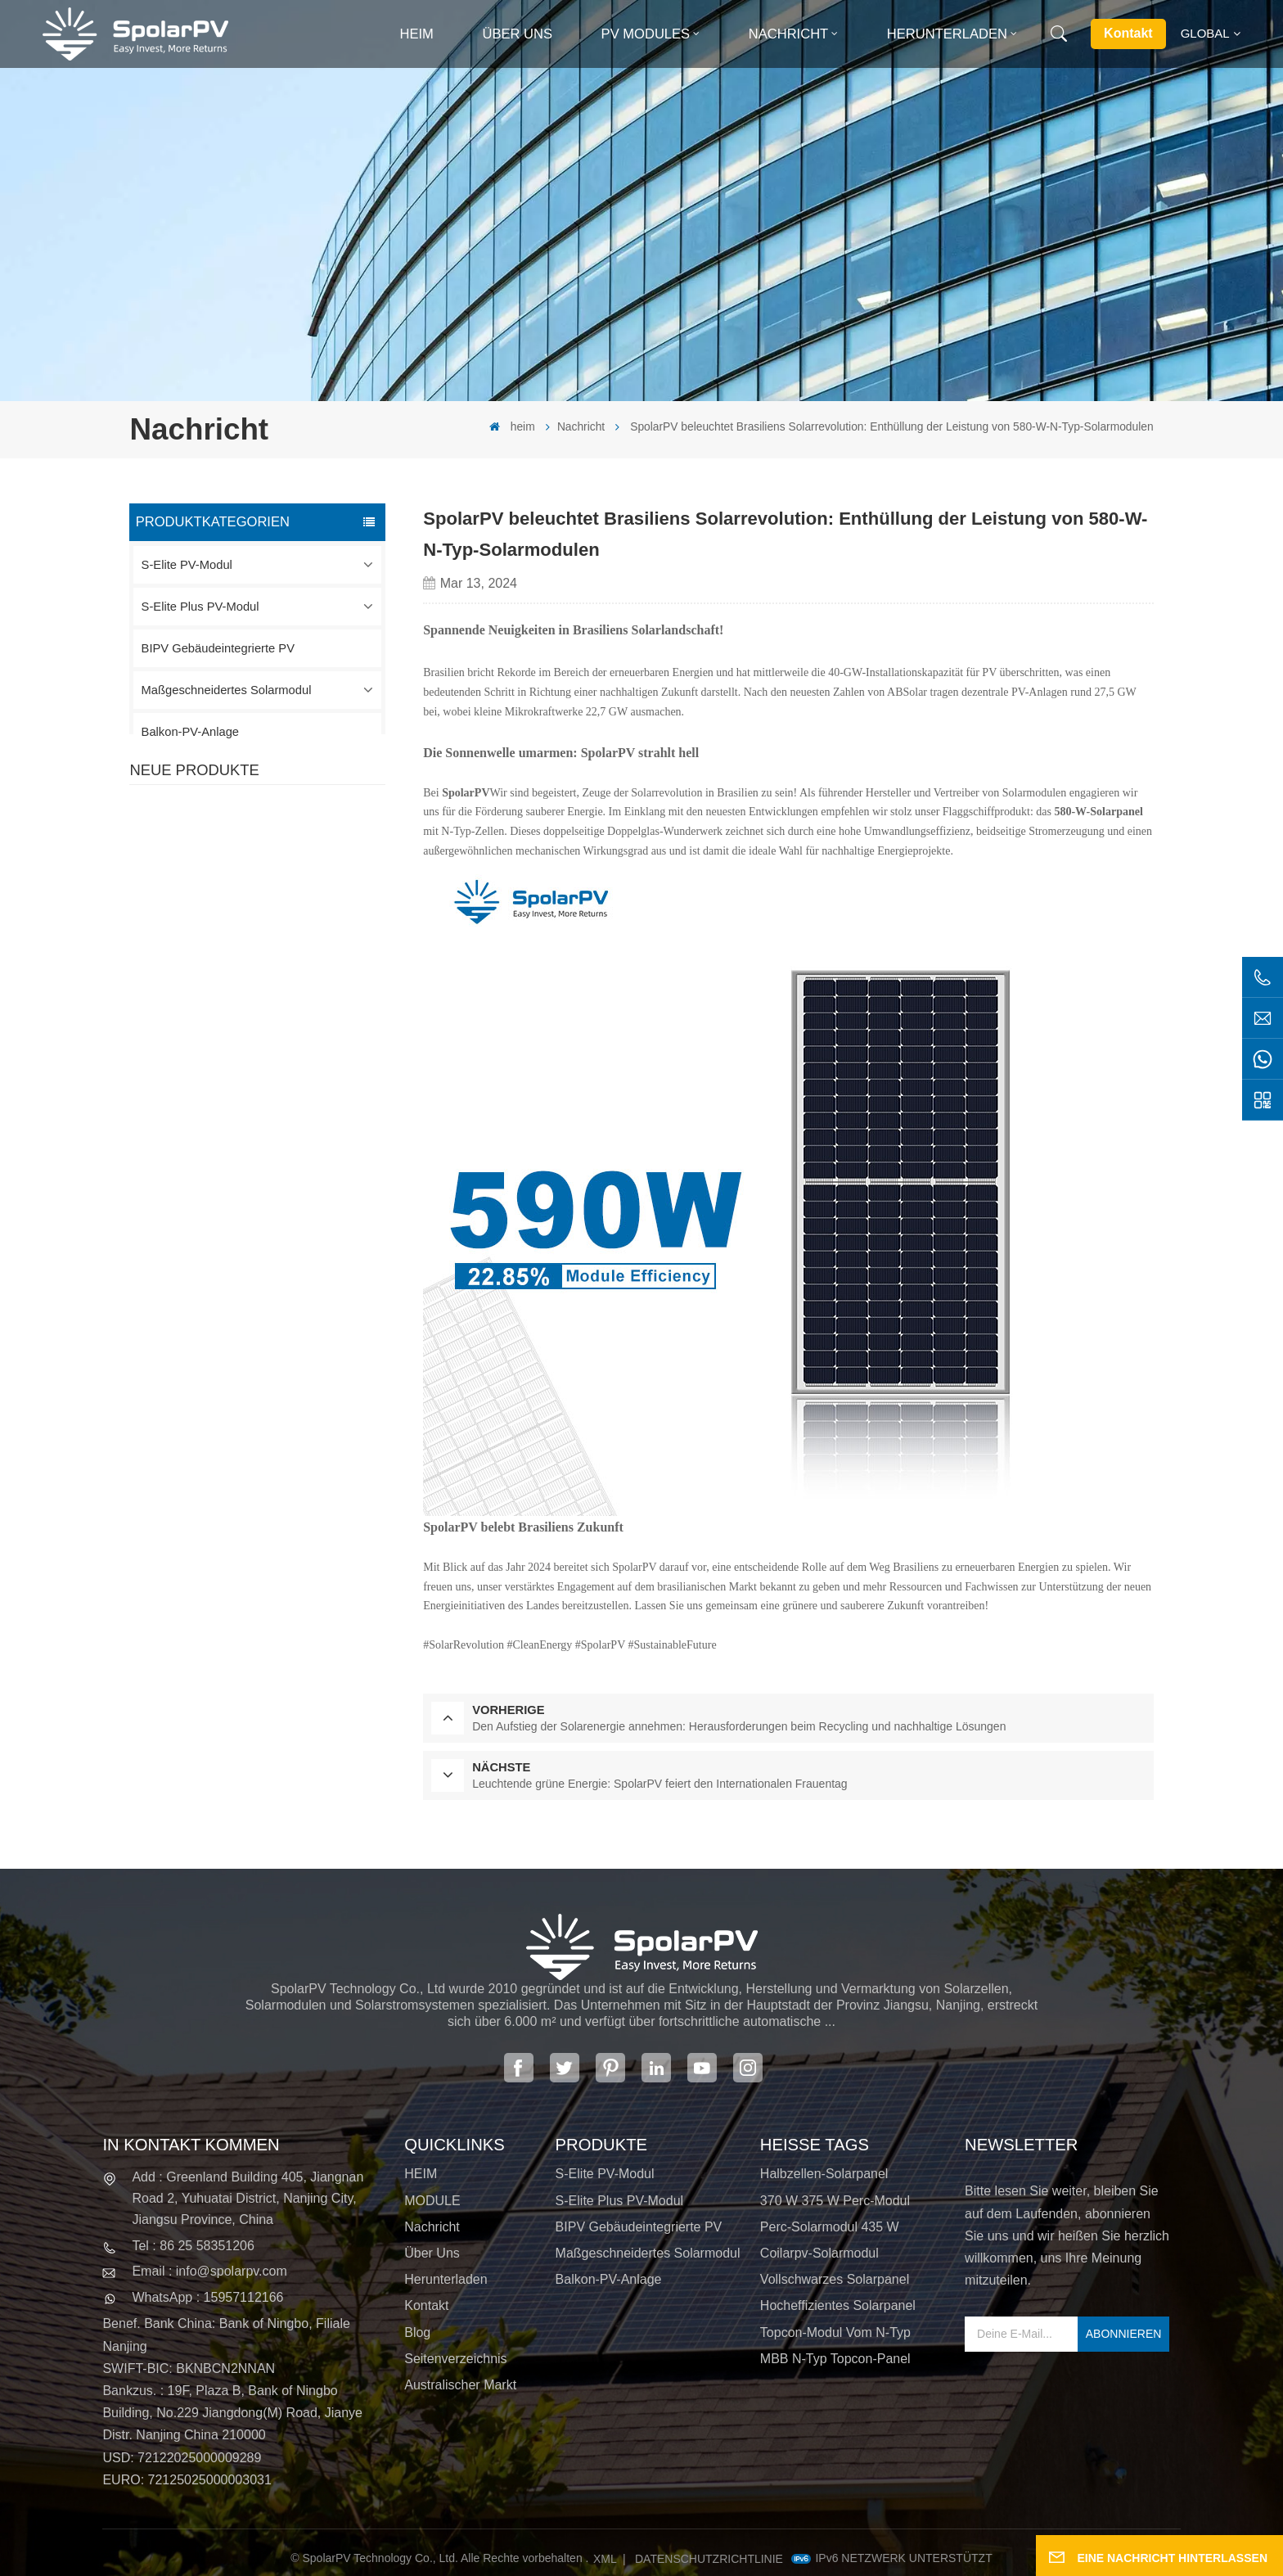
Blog (417, 2332)
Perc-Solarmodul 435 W (829, 2227)
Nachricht (788, 34)
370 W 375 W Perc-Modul (835, 2201)
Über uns (517, 34)
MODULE (432, 2201)
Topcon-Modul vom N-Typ (835, 2332)
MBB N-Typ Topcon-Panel (835, 2359)
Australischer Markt (460, 2385)
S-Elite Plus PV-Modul (200, 606)
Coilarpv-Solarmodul (819, 2253)
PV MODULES (646, 34)
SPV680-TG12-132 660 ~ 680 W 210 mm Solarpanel (292, 1037)
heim (416, 34)
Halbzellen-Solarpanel (824, 2174)
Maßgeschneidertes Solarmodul (227, 690)
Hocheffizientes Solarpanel (838, 2305)
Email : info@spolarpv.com (209, 2271)
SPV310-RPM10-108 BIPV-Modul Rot (294, 940)
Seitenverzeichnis (455, 2359)
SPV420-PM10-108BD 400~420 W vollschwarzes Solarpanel (291, 845)
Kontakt (1128, 33)
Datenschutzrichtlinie (709, 2558)
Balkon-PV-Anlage (190, 731)
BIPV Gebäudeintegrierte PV (218, 648)
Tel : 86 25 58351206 (193, 2246)
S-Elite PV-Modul (187, 564)
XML (605, 2558)
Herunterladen (947, 34)
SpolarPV (465, 793)
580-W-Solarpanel (1098, 811)
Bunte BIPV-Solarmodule (287, 1125)
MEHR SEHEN (264, 876)
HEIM (420, 2174)
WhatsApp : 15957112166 (207, 2297)
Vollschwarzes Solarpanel (834, 2279)
